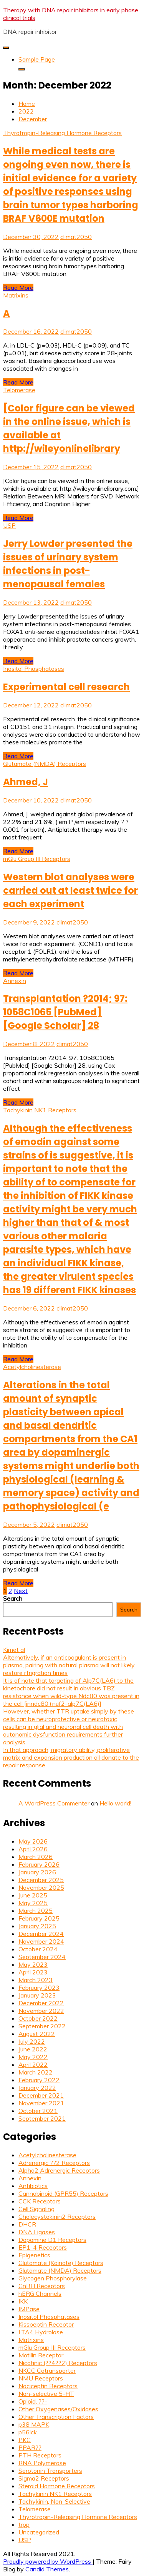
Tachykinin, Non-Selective (54, 2501)
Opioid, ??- (32, 2401)
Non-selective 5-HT (46, 2393)
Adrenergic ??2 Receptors (54, 2162)
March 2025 (35, 1910)
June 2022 (32, 2049)
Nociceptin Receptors (48, 2386)
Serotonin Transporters (50, 2470)
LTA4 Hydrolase (40, 2332)
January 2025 (37, 1926)
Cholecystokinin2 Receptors (57, 2216)
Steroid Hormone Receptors (56, 2486)
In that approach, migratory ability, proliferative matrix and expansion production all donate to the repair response (71, 1757)
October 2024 (38, 1949)
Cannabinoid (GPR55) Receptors (63, 2193)
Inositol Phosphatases (33, 668)
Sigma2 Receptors (43, 2478)
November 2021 (41, 2103)
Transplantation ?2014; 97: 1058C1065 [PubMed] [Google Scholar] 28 (65, 1012)
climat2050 (76, 237)
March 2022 (35, 2072)
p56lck (27, 2432)
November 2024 (41, 1941)
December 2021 (41, 2095)
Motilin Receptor (40, 2355)
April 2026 (33, 1849)
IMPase (29, 2309)
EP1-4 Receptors (42, 2247)
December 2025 (41, 1880)
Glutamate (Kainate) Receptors (60, 2263)
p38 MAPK (33, 2424)
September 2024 (42, 1957)
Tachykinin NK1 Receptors (39, 1110)
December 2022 (41, 2003)
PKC (24, 2440)
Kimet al (14, 1649)
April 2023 (33, 1972)
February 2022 (39, 2080)
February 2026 (39, 1864)
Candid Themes (47, 2569)
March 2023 (35, 1980)
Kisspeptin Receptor (46, 2324)
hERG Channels (39, 2293)
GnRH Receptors (41, 2286)
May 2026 (33, 1841)
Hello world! (115, 1803)
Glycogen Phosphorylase (52, 2278)
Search (12, 1598)
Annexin (14, 981)
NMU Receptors (40, 2378)
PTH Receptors (39, 2455)
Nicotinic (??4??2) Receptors (57, 2363)
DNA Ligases (36, 2232)
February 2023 (39, 1987)
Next (21, 1591)
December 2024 (41, 1933)
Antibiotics (33, 2186)
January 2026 (37, 1872)
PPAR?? (29, 2447)
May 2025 (33, 1903)
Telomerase (19, 390)
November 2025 (41, 1887)
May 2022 (33, 2057)
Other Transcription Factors (56, 2417)
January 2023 (37, 1995)
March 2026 (35, 1857)
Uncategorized (38, 2532)
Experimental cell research (66, 686)
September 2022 (42, 2026)
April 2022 (33, 2064)
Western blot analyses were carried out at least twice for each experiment (70, 890)
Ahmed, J (25, 782)
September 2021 (42, 2118)
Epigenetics (34, 2255)
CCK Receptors (39, 2201)
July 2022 (31, 2041)
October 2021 (38, 2111)
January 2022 (37, 2087)
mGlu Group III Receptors (36, 859)
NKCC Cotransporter (47, 2370)
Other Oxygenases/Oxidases (58, 2409)
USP (9, 525)
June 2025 (32, 1895)
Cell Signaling (36, 2209)
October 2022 (38, 2018)
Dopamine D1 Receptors (52, 2239)
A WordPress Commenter (53, 1803)
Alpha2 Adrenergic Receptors (59, 2170)
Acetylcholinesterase (32, 1367)
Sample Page (36, 59)
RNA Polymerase (42, 2463)
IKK (23, 2301)
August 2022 (36, 2034)
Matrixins (15, 295)
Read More (18, 287)
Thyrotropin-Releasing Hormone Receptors (62, 133)
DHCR (27, 2224)
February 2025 (39, 1918)
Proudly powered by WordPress (48, 2561)
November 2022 (41, 2010)
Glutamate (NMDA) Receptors (44, 763)
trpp (24, 2524)
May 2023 (33, 1964)
